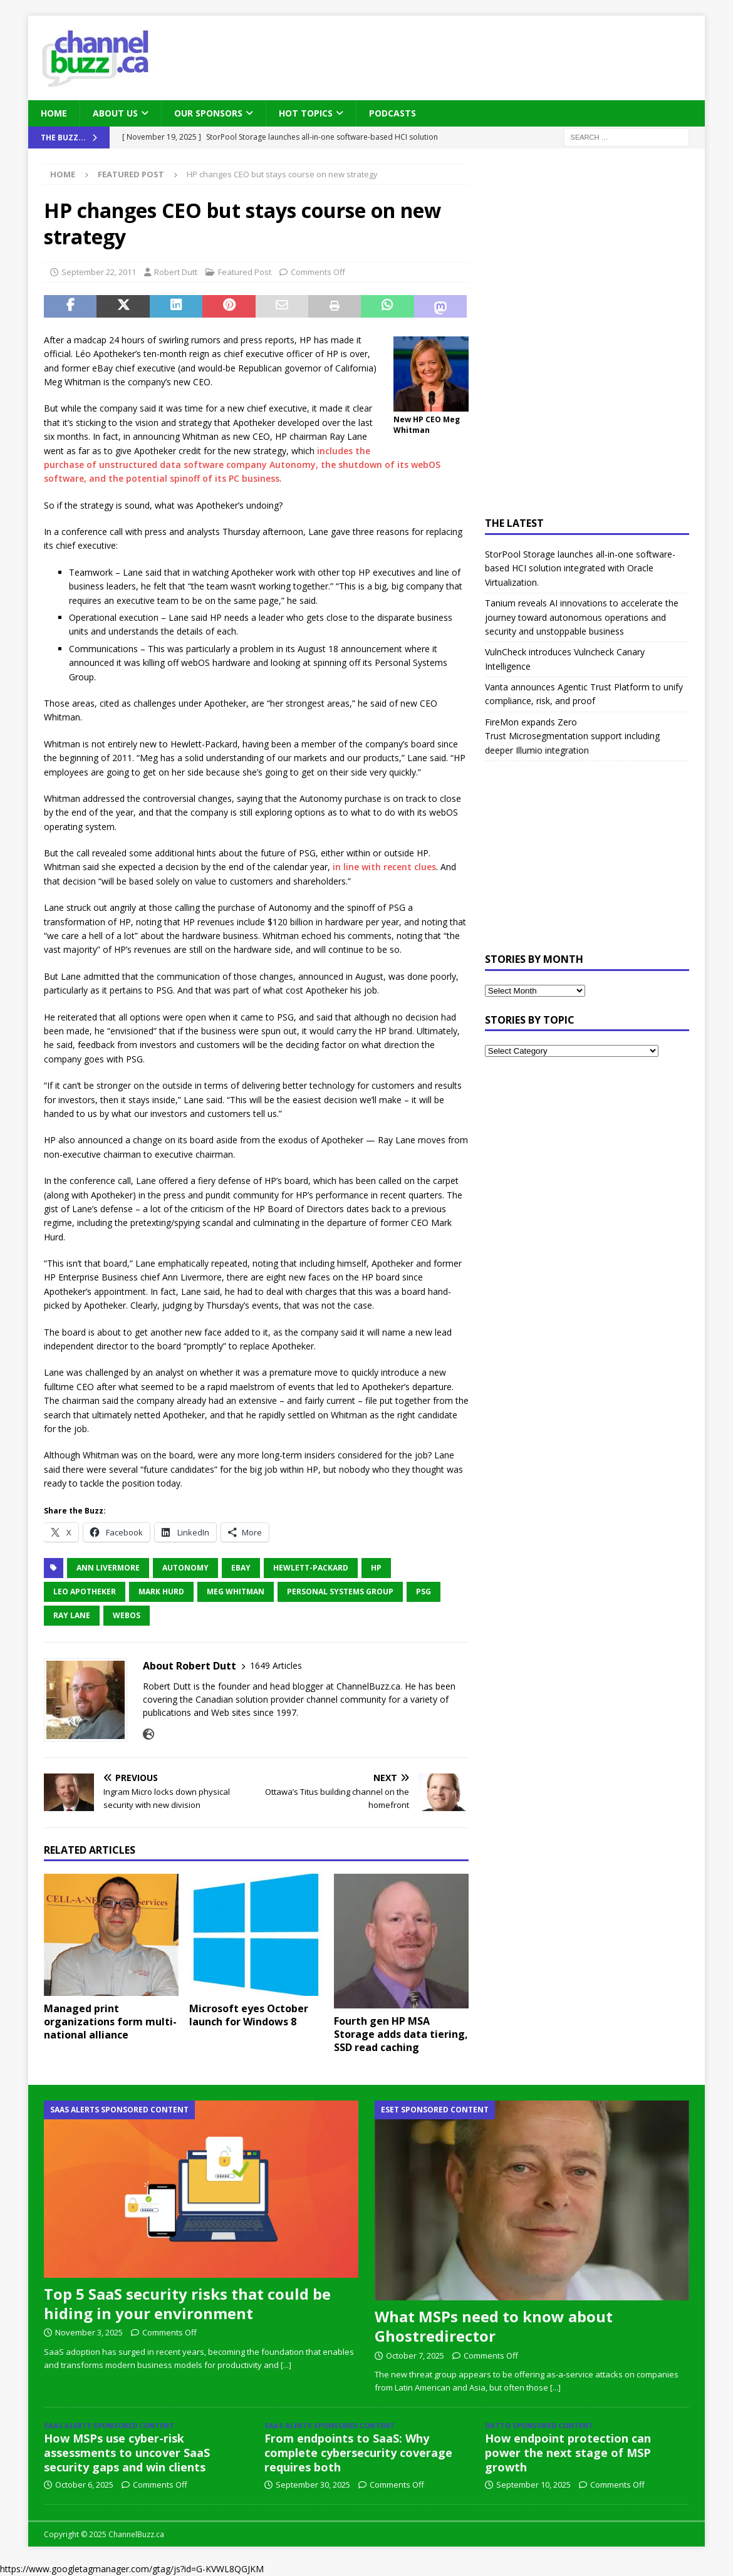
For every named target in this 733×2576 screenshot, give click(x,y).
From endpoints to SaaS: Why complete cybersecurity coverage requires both (358, 2453)
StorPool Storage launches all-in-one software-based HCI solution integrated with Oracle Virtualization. (580, 568)
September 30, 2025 (313, 2484)
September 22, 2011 (98, 272)
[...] (286, 2365)
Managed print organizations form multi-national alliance (110, 2022)
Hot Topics (306, 113)
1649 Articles (276, 1665)
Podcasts (392, 113)
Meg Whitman (235, 1591)
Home (54, 113)
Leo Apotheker (84, 1591)
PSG (423, 1591)
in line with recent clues (384, 867)
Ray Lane (71, 1615)
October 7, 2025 (415, 2355)
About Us (115, 113)
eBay (241, 1567)
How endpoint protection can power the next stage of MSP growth (568, 2453)
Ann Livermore (108, 1567)
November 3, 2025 (89, 2332)
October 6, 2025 (84, 2484)
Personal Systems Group (340, 1591)
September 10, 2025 (533, 2484)
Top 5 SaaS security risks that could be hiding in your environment (187, 2303)
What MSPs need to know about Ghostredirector (494, 2326)
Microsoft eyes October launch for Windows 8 (248, 2015)
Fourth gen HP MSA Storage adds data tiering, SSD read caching (401, 2034)
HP (376, 1567)
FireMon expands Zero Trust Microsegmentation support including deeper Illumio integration (572, 736)
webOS (126, 1615)
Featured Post (244, 272)
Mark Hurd (161, 1591)
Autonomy (185, 1567)
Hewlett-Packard (310, 1567)
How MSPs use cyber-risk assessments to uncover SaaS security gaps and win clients (127, 2453)
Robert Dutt (175, 272)
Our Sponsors (208, 113)
